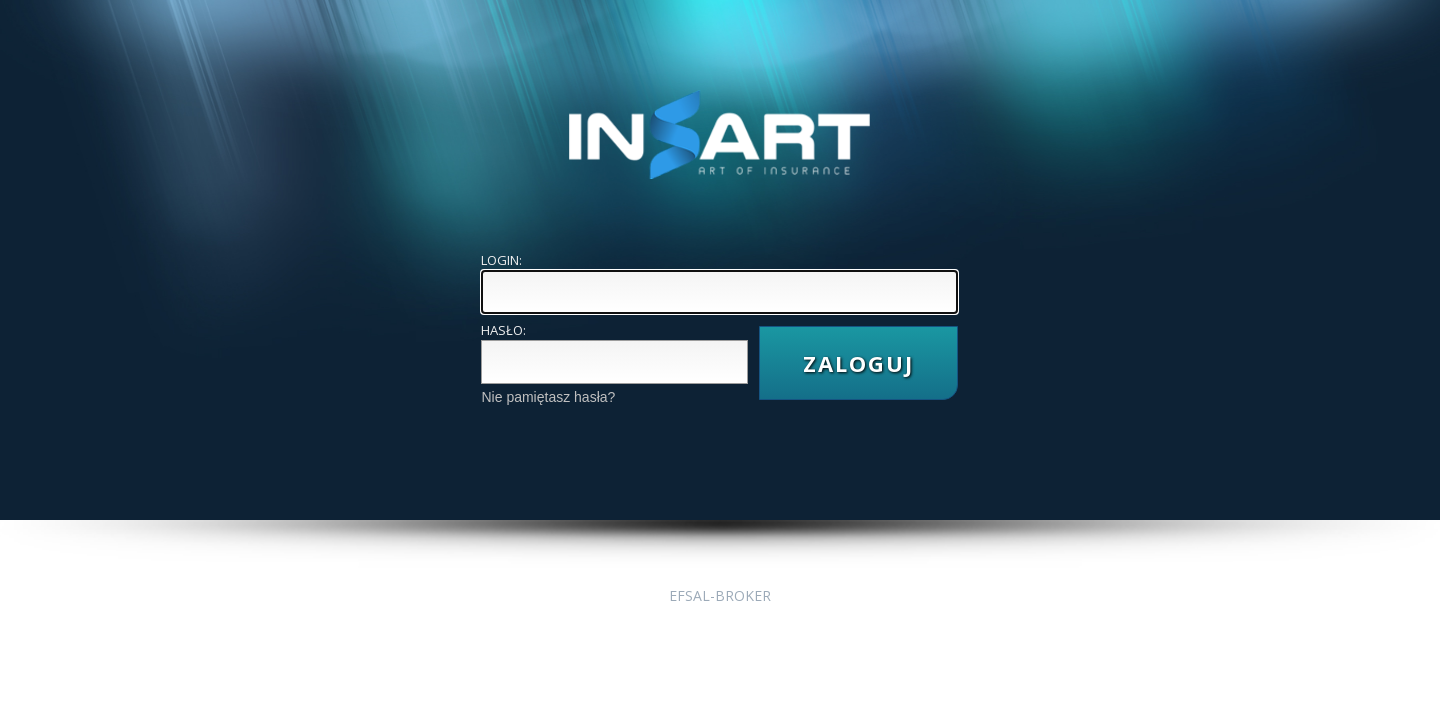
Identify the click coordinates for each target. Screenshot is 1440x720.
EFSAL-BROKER (720, 595)
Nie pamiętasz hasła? (548, 397)
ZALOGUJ (858, 363)
